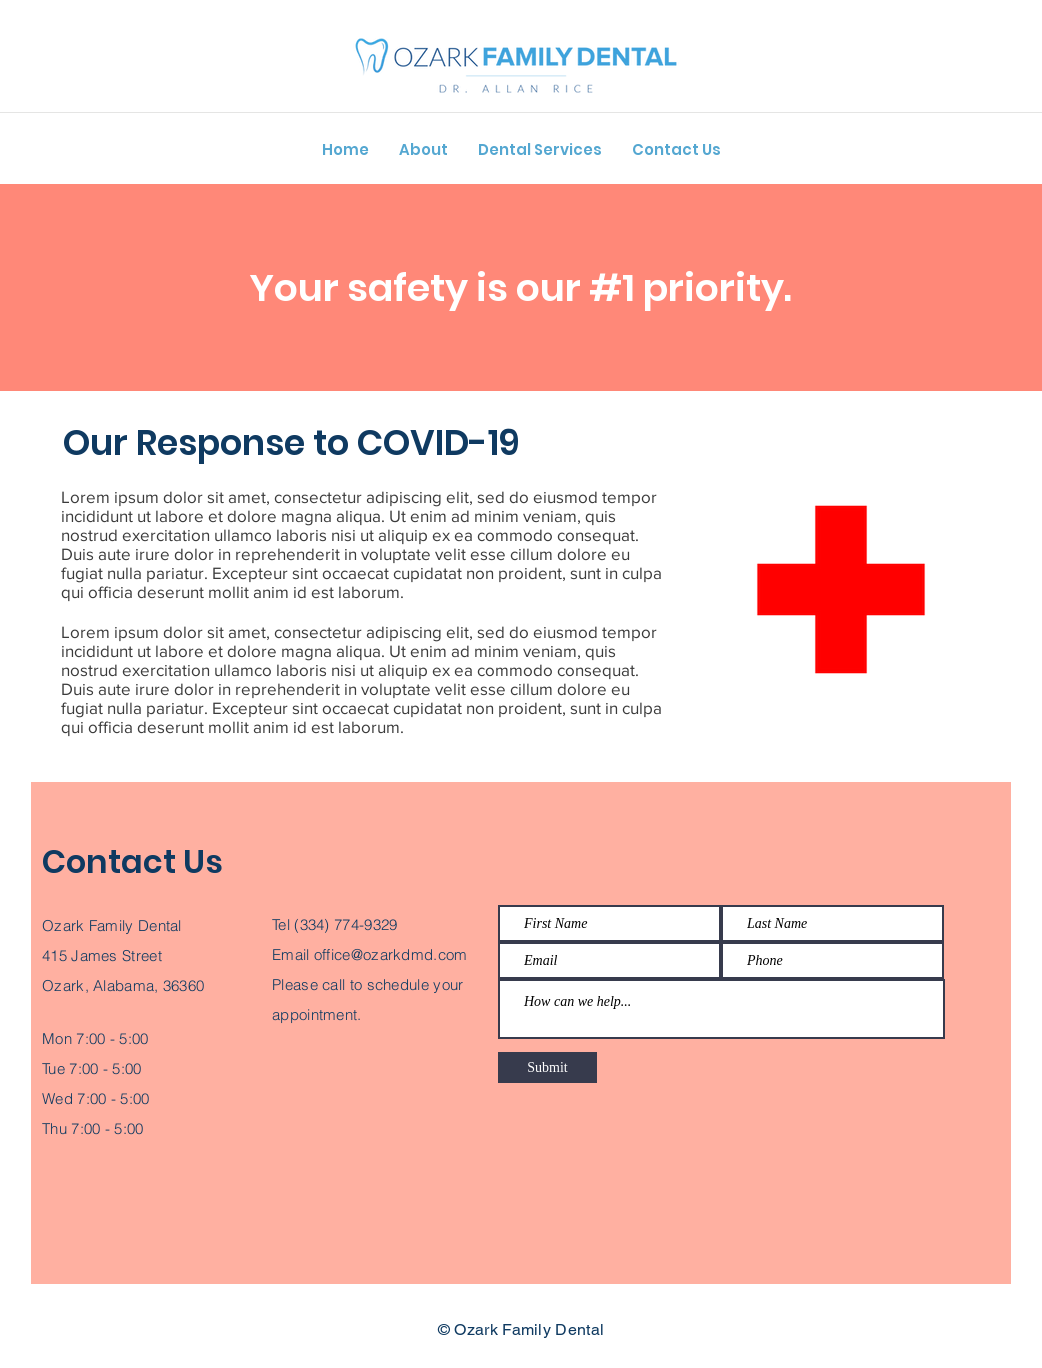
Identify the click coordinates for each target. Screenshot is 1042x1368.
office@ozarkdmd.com (391, 954)
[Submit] (547, 1067)
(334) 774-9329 (345, 924)
